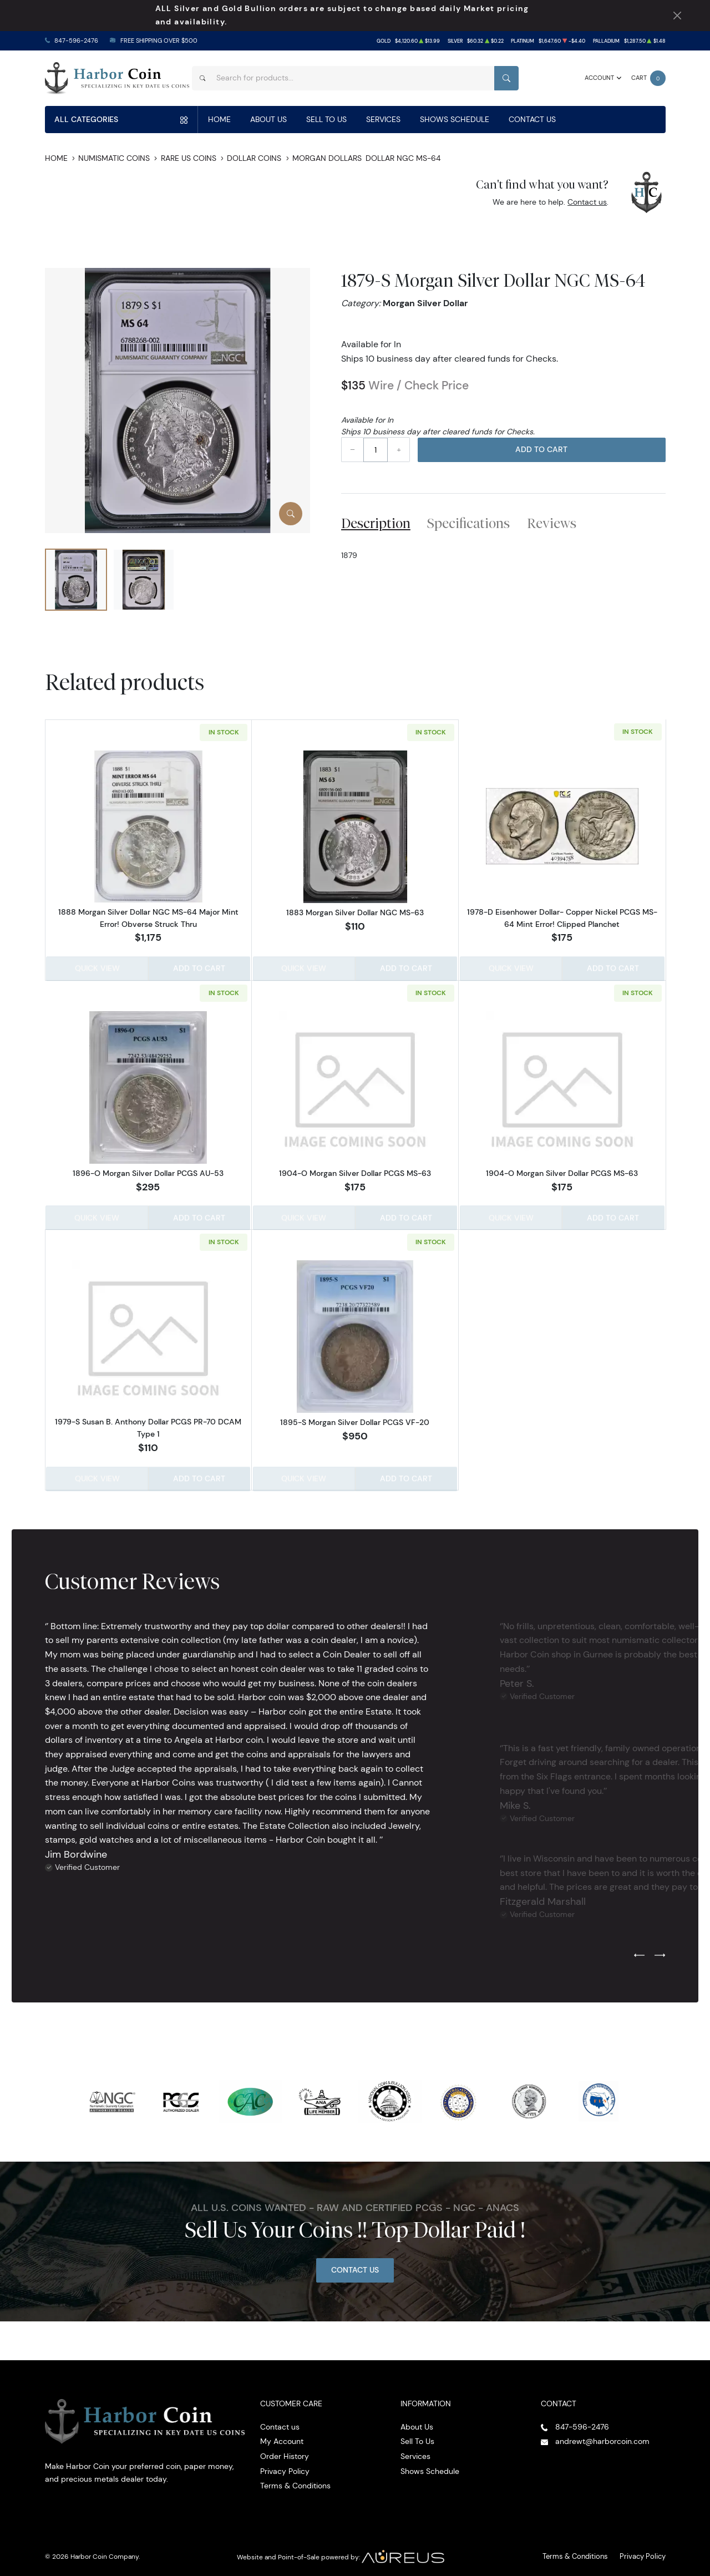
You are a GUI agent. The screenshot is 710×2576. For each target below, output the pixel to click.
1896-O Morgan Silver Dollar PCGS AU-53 (148, 1172)
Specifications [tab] (468, 523)
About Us (268, 119)
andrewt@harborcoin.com (602, 2437)
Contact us (587, 202)
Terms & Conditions (295, 2481)
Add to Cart (541, 449)
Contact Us (532, 119)
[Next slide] (660, 1951)
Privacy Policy (285, 2466)
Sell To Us (326, 119)
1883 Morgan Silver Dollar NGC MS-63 (355, 912)
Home (219, 119)
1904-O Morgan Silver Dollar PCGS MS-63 (355, 1172)
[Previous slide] (639, 1951)
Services (383, 119)
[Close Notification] (677, 16)
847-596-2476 (76, 40)
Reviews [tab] (551, 523)
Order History (284, 2452)
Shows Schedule (454, 119)
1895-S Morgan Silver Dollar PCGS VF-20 (354, 1419)
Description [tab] (375, 523)
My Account (281, 2437)
